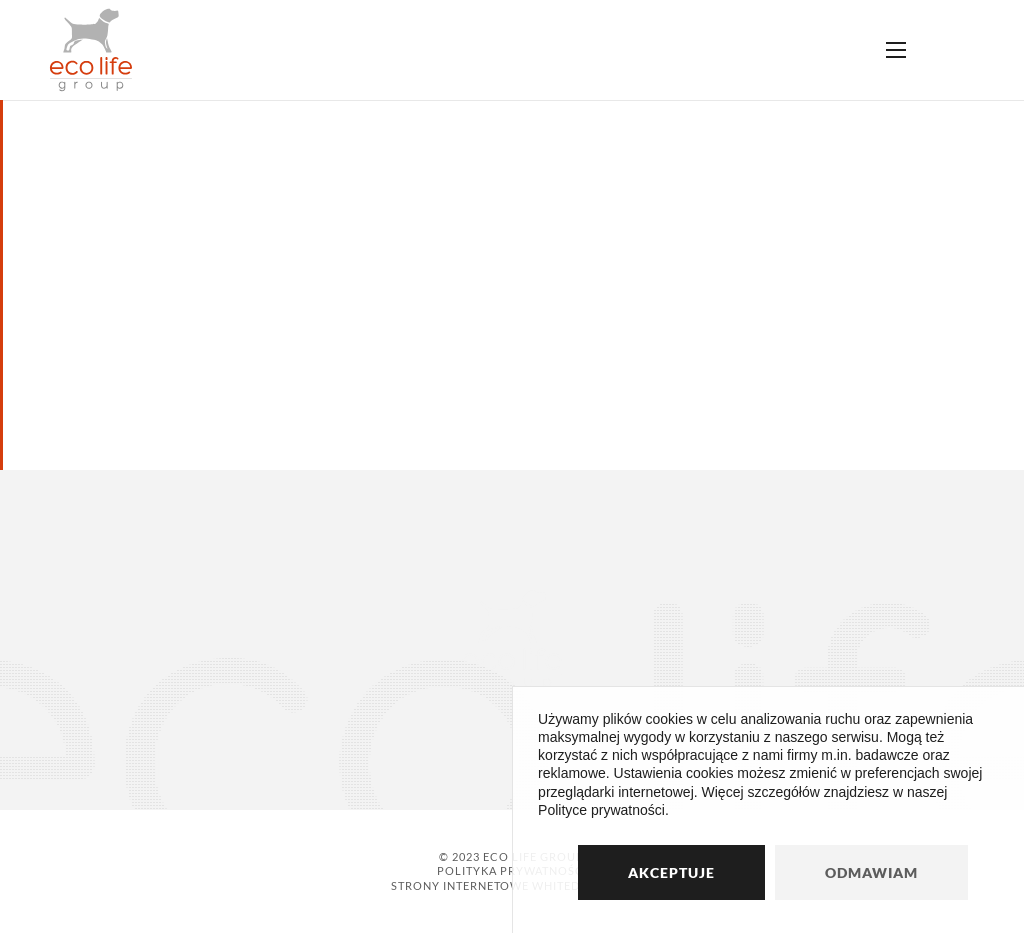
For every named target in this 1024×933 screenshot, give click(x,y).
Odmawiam (871, 872)
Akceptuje (671, 872)
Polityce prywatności (601, 810)
